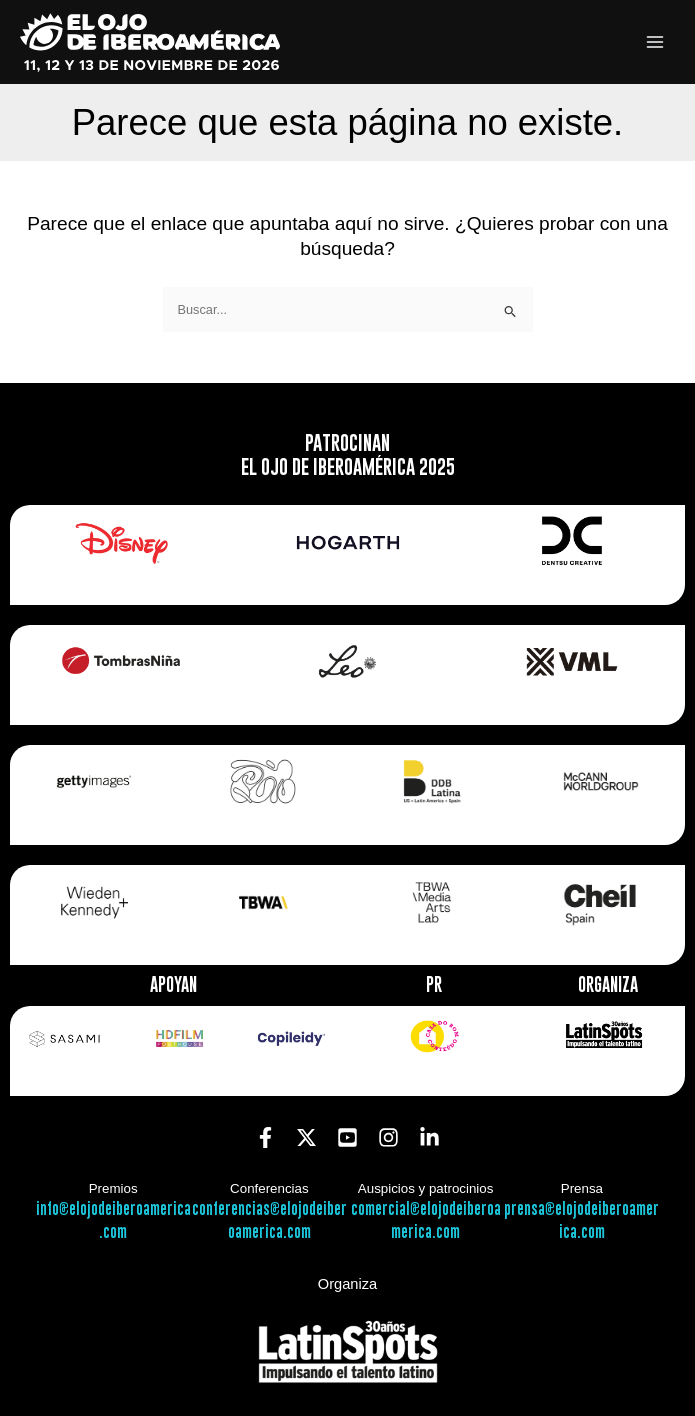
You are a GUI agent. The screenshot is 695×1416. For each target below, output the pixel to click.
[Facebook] (265, 1137)
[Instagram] (388, 1137)
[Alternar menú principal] (655, 42)
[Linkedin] (429, 1137)
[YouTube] (347, 1137)
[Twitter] (306, 1137)
